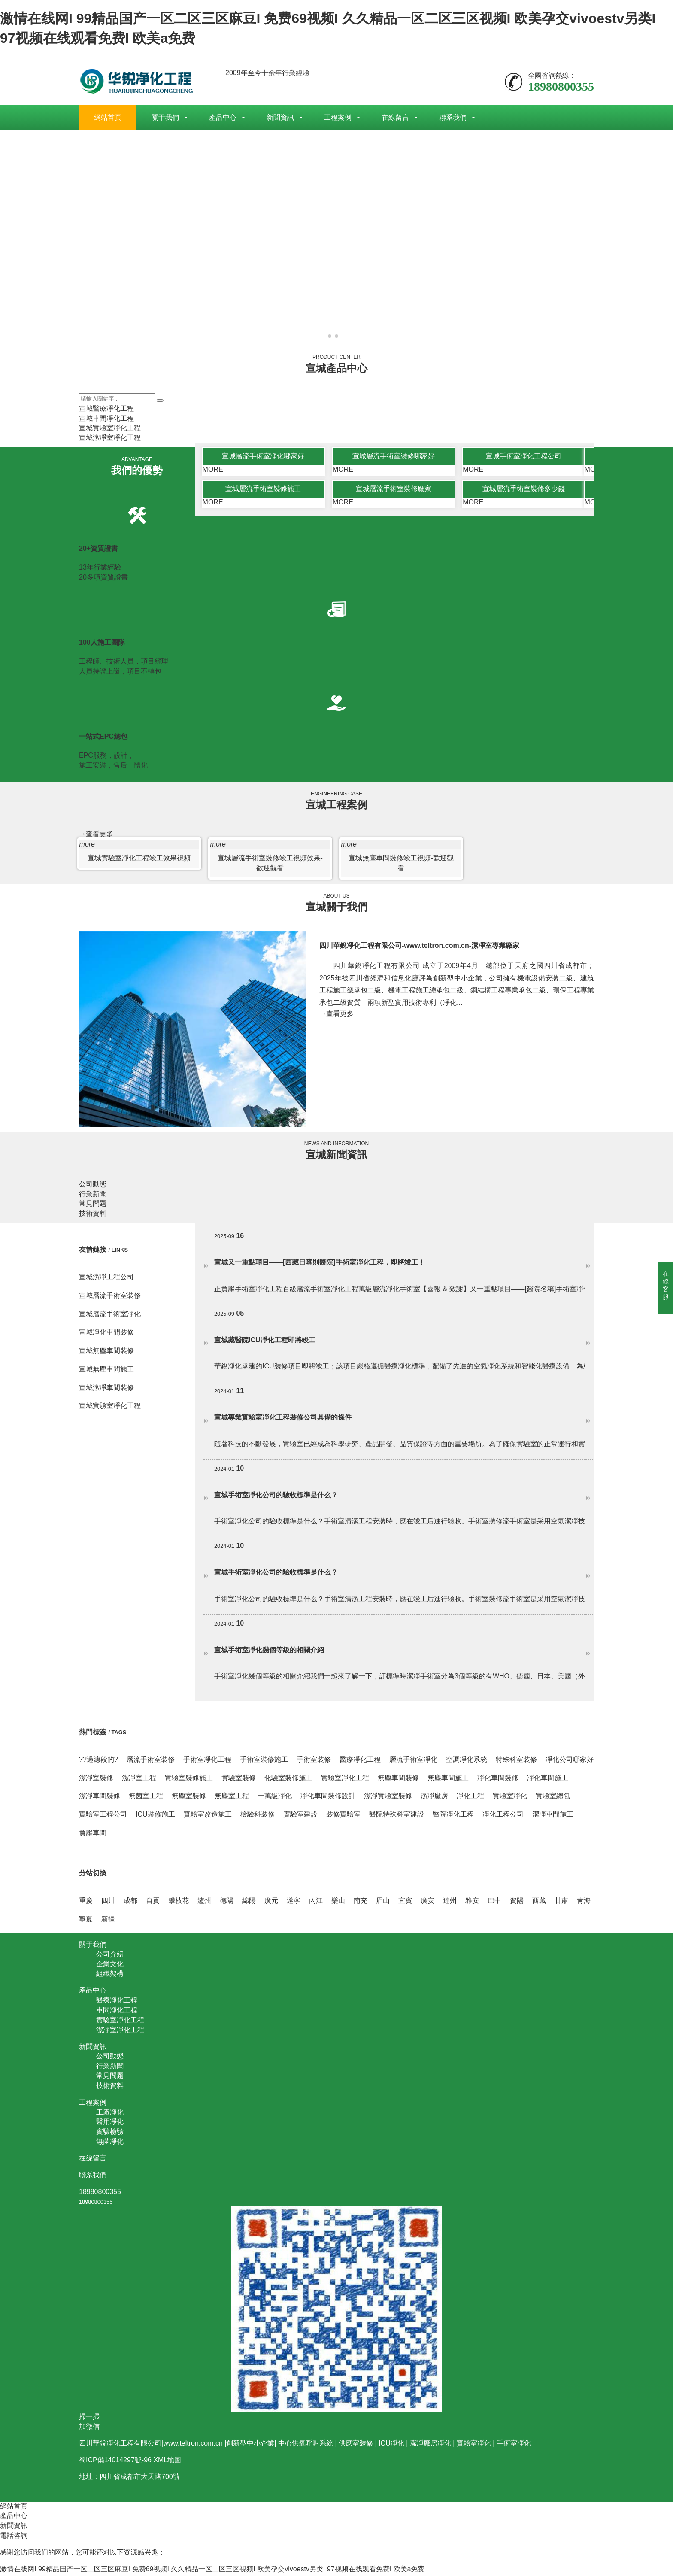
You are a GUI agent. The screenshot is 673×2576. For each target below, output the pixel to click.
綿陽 (249, 1902)
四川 (108, 1902)
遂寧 (293, 1902)
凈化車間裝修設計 (327, 1798)
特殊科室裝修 (516, 1761)
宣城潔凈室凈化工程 (110, 437)
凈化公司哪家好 (570, 1761)
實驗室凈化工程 (345, 1779)
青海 (584, 1902)
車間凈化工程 (116, 2011)
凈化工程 (470, 1798)
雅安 (472, 1902)
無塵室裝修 (189, 1798)
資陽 (517, 1902)
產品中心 (222, 117)
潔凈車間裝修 (99, 1798)
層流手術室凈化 (413, 1761)
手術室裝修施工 (264, 1761)
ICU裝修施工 (155, 1816)
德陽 (226, 1902)
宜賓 (405, 1902)
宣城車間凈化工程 (106, 418)
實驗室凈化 (510, 1798)
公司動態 (92, 1185)
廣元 (271, 1902)
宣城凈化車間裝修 (106, 1334)
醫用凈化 (110, 2123)
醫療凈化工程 (360, 1761)
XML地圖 (167, 2461)
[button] (329, 336)
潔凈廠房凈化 (430, 2445)
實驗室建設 (300, 1816)
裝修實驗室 (343, 1816)
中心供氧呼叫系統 (305, 2445)
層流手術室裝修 (151, 1761)
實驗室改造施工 (208, 1816)
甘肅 (561, 1902)
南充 (360, 1902)
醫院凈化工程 (453, 1816)
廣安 (427, 1902)
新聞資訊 (280, 117)
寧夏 (86, 1921)
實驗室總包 (553, 1798)
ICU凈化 (391, 2445)
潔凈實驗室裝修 (388, 1798)
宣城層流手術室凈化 (110, 1316)
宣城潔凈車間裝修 (106, 1389)
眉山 (383, 1902)
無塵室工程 (232, 1798)
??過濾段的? (98, 1761)
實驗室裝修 (238, 1779)
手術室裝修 (314, 1761)
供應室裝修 (356, 2445)
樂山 (338, 1902)
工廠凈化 (110, 2114)
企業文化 (110, 1965)
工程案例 (338, 117)
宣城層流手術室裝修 (110, 1297)
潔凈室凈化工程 (120, 2031)
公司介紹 (110, 1956)
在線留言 (395, 117)
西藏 (539, 1902)
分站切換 (92, 1875)
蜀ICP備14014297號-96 (115, 2461)
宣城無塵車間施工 (106, 1370)
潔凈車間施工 (552, 1816)
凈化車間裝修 (497, 1779)
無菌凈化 (110, 2143)
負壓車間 (92, 1834)
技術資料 (92, 1215)
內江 (316, 1902)
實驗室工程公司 (103, 1816)
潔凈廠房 (434, 1798)
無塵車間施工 (448, 1779)
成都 (130, 1902)
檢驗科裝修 (257, 1816)
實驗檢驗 (110, 2133)
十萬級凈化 (275, 1798)
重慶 (86, 1902)
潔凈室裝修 (96, 1779)
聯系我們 (453, 117)
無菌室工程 (146, 1798)
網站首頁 (107, 117)
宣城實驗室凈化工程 (110, 427)
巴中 (494, 1902)
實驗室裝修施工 (189, 1779)
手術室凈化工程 (207, 1761)
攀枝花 (178, 1902)
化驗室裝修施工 (288, 1779)
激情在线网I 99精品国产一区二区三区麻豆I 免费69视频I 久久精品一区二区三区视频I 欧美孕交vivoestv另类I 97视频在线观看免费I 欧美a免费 (212, 2570)
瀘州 (204, 1902)
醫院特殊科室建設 (396, 1816)
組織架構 (110, 1975)
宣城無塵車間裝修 (106, 1352)
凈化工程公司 (503, 1816)
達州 (450, 1902)
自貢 (153, 1902)
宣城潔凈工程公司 (106, 1279)
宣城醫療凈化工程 (106, 408)
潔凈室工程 (139, 1779)
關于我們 (165, 117)
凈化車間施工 (547, 1779)
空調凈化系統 (466, 1761)
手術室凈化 (514, 2445)
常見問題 (92, 1205)
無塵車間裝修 (398, 1779)
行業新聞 (92, 1195)
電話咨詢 (13, 2537)
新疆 (108, 1921)
